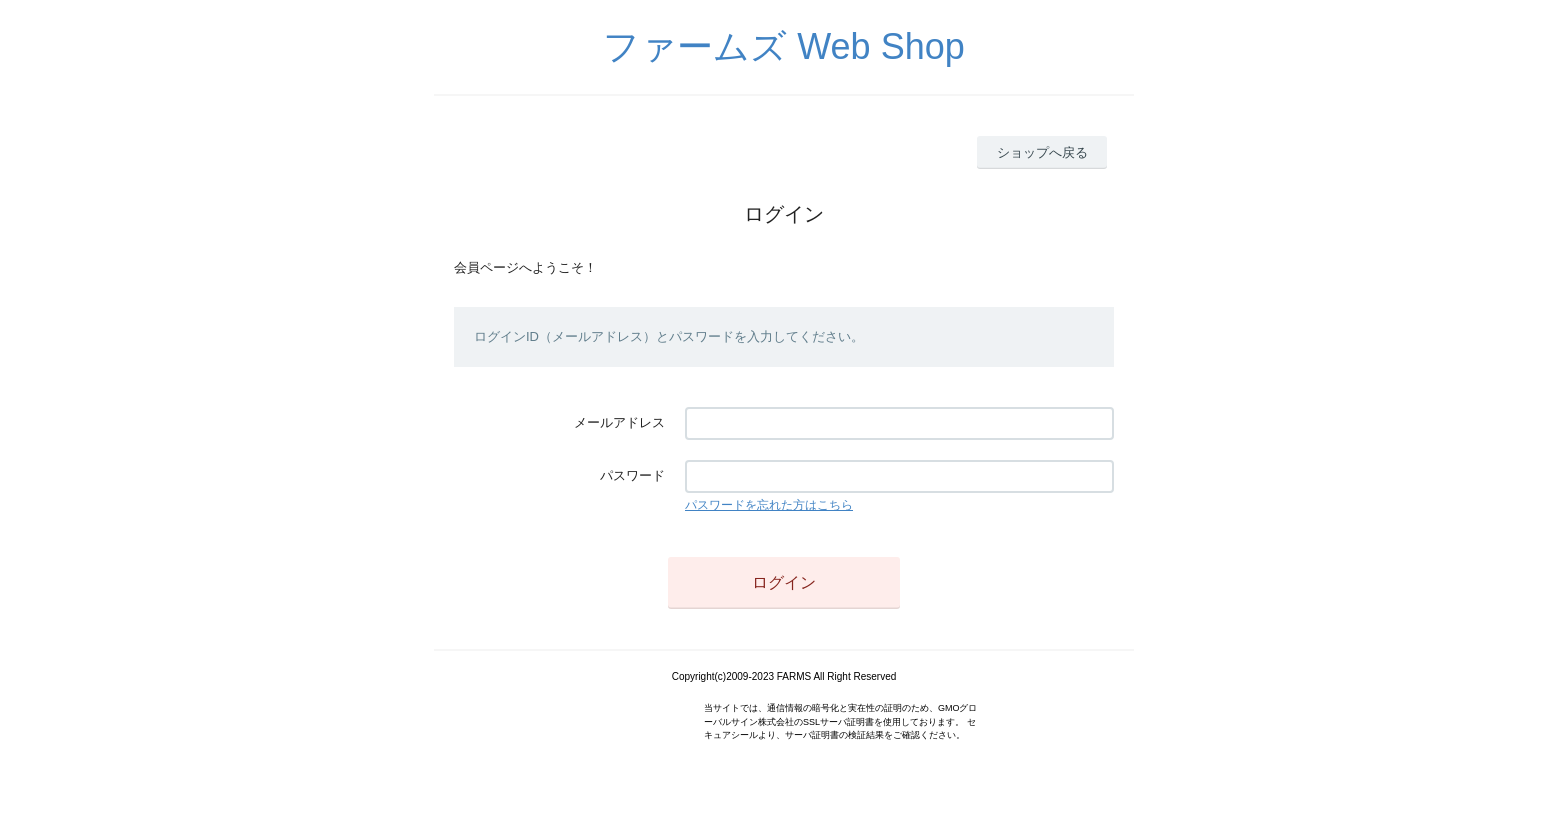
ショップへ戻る (1042, 152)
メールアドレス (619, 422)
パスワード (632, 475)
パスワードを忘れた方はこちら (769, 505)
